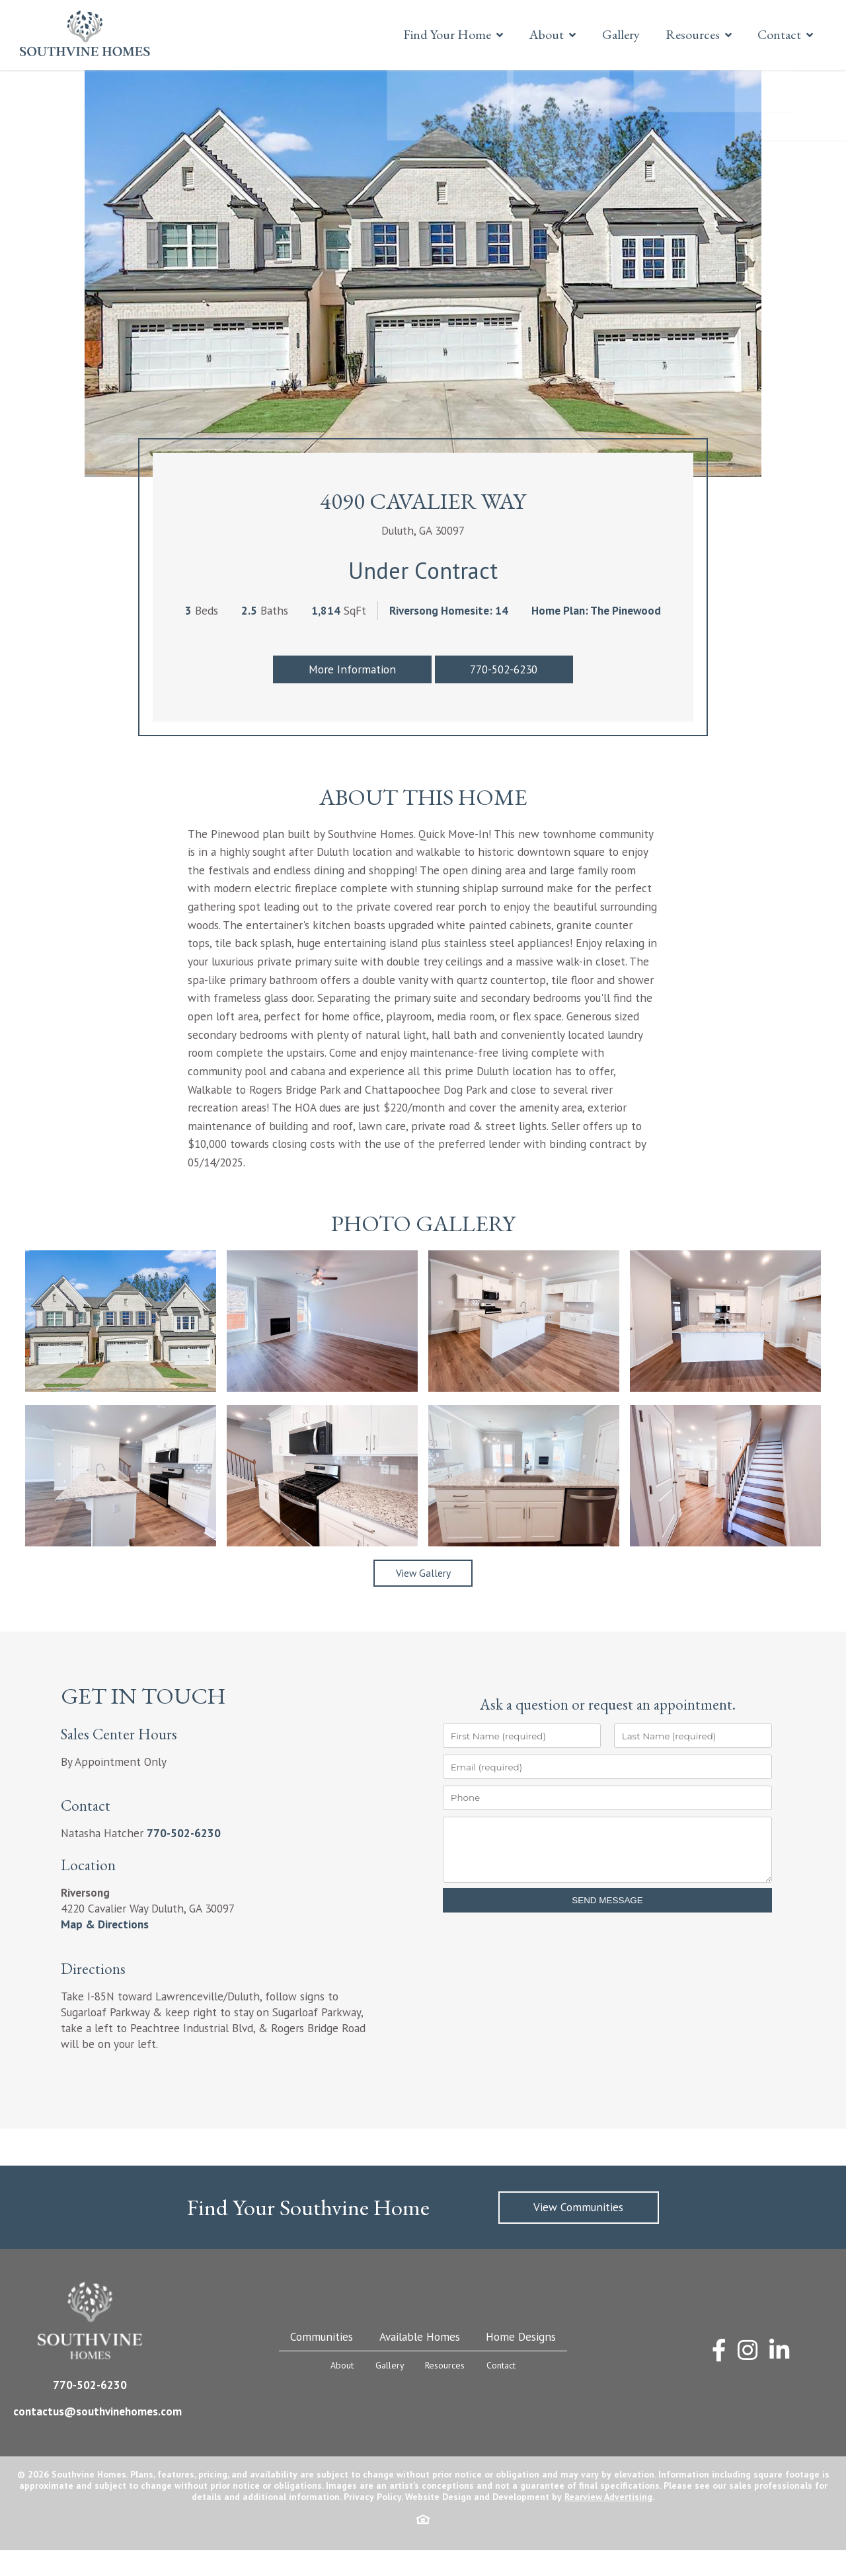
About (529, 34)
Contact (776, 34)
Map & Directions (105, 1949)
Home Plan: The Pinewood (596, 639)
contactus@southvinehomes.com (97, 2436)
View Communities (578, 2232)
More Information (352, 698)
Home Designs (521, 2362)
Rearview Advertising (608, 2522)
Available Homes (419, 2362)
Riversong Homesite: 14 (448, 639)
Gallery (608, 34)
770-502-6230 (503, 698)
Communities (321, 2362)
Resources (684, 34)
